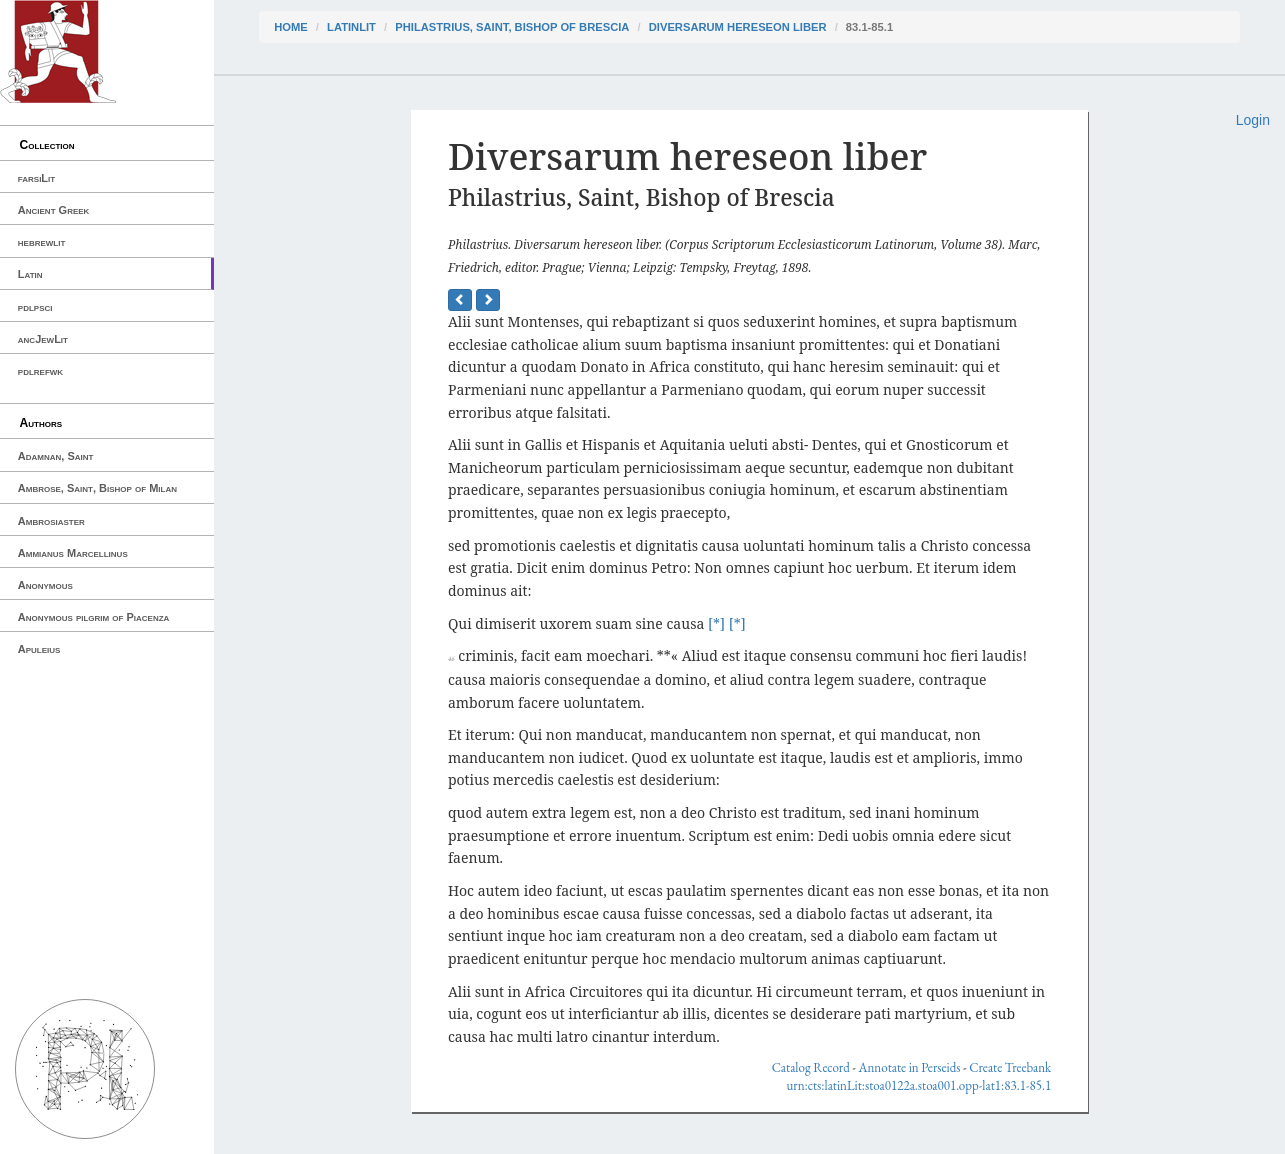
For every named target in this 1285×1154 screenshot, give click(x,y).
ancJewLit (43, 339)
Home (291, 27)
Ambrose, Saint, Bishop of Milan (97, 488)
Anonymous (45, 585)
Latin (30, 274)
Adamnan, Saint (56, 456)
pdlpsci (35, 307)
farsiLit (36, 178)
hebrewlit (42, 242)
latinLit (351, 27)
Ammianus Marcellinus (73, 553)
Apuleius (39, 649)
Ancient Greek (54, 210)
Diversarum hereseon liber (738, 27)
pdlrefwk (40, 371)
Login (1253, 120)
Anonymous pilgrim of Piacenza (94, 617)
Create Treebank (1010, 1067)
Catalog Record (811, 1067)
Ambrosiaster (51, 521)
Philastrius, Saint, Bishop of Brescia (512, 27)
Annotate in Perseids (910, 1067)
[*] (716, 623)
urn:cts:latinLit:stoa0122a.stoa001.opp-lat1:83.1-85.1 (918, 1085)
